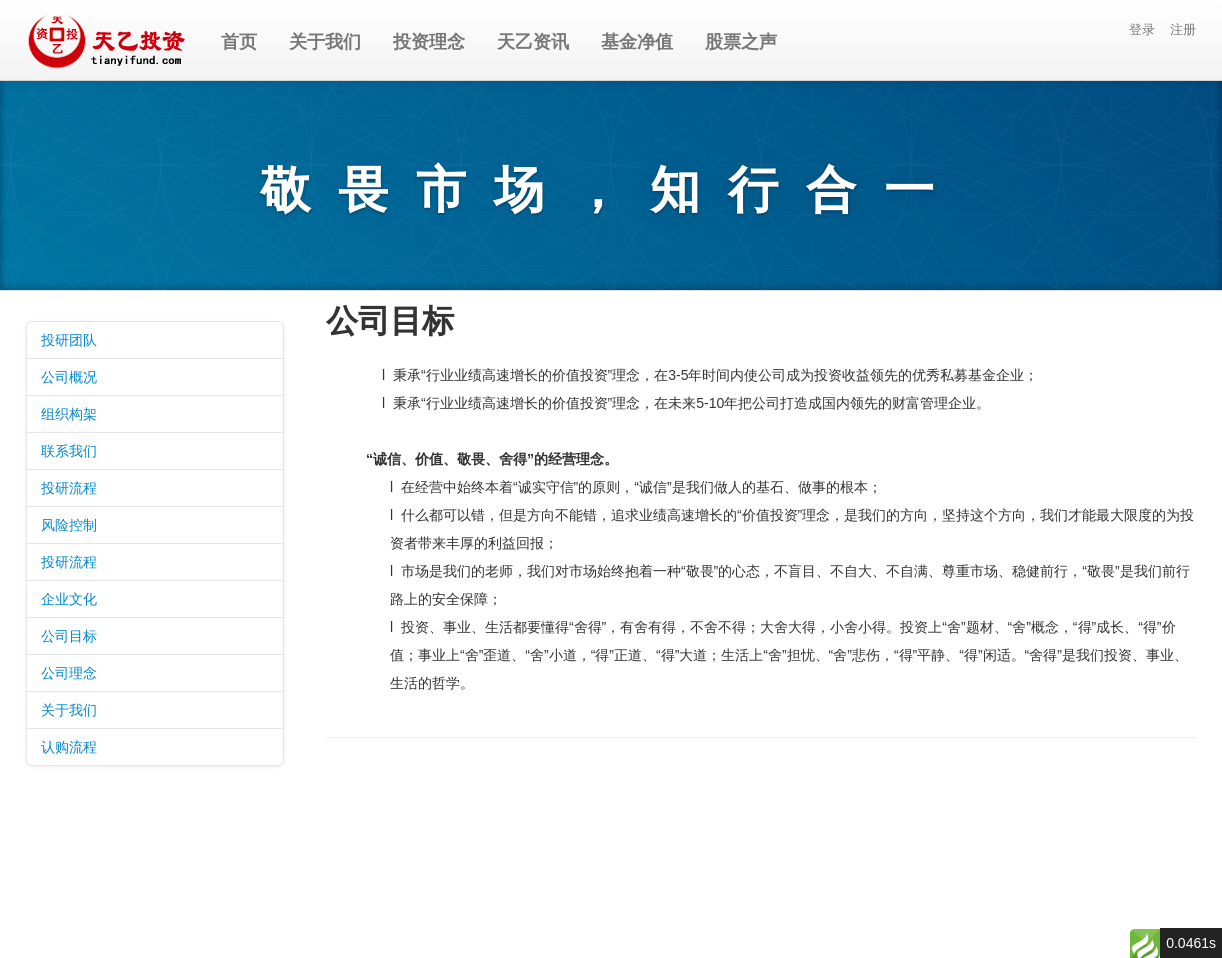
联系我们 (69, 451)
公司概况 (69, 377)
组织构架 (69, 414)
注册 (1183, 29)
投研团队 (69, 340)
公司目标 (69, 636)
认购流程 (69, 747)
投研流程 (69, 488)
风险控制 (69, 525)
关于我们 (69, 710)
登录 (1142, 29)
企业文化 (69, 599)
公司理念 (69, 673)
